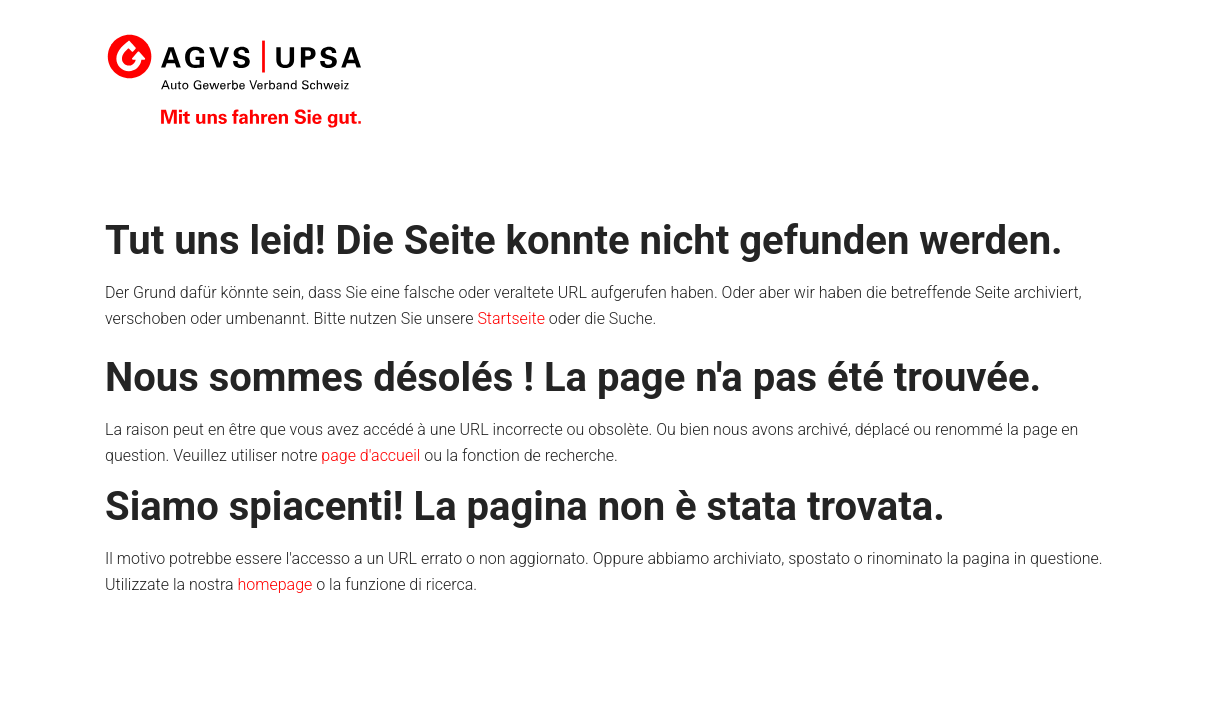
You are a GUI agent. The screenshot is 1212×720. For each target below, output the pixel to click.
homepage (275, 584)
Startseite (511, 318)
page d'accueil (370, 455)
